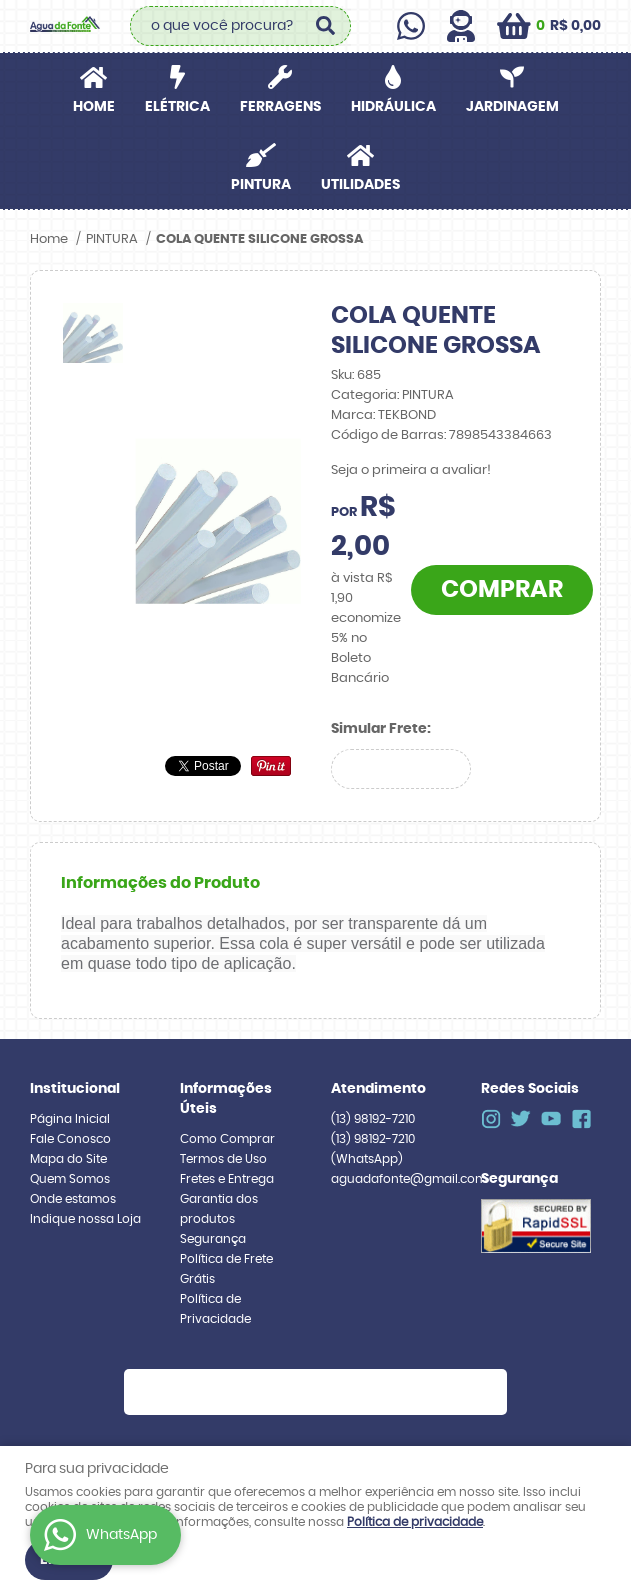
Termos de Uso (223, 1159)
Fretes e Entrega (227, 1179)
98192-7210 (373, 1119)
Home (94, 107)
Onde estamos (73, 1199)
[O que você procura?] (326, 26)
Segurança (213, 1239)
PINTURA (261, 185)
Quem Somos (70, 1179)
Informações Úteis (226, 1099)
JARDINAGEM (512, 107)
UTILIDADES (360, 185)
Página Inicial (70, 1119)
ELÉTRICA (177, 107)
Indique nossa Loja (85, 1219)
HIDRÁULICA (393, 107)
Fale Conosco (70, 1139)
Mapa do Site (68, 1159)
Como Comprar (227, 1139)
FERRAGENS (280, 107)
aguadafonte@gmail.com (409, 1179)
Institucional (75, 1089)
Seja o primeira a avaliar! (411, 470)
